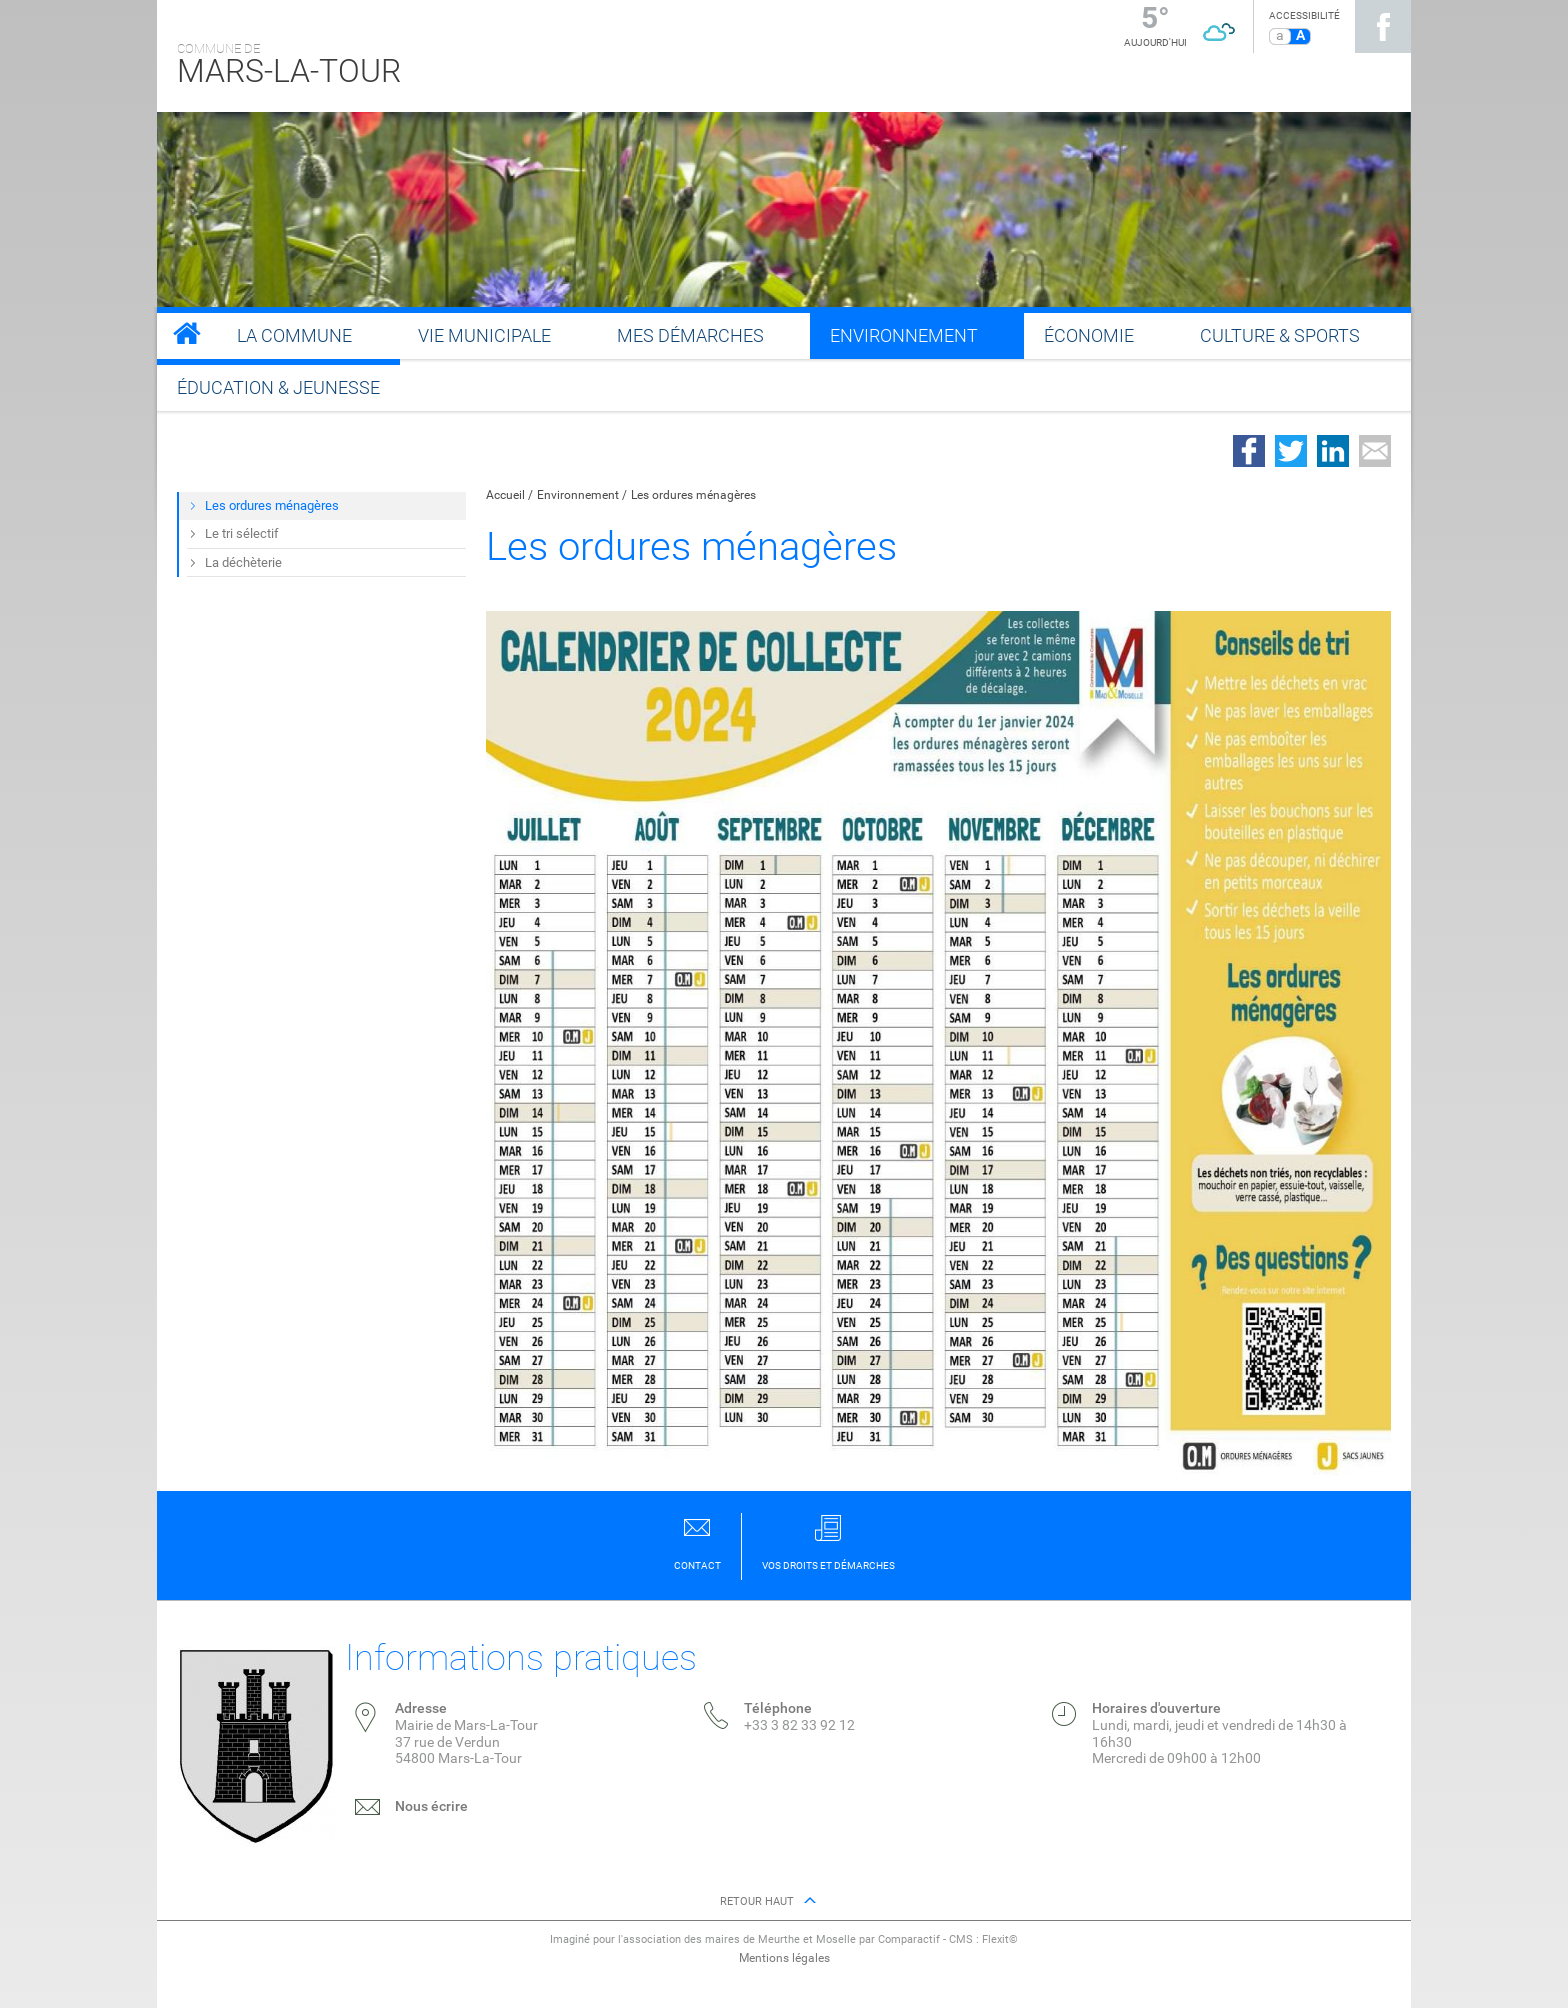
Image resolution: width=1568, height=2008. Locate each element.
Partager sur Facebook (1249, 451)
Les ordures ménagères (693, 495)
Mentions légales (784, 1958)
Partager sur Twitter (1291, 451)
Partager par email (1375, 451)
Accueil (505, 495)
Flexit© (1000, 1939)
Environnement (578, 495)
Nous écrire (431, 1806)
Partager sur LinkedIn (1333, 451)
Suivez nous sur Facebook (1383, 26)
